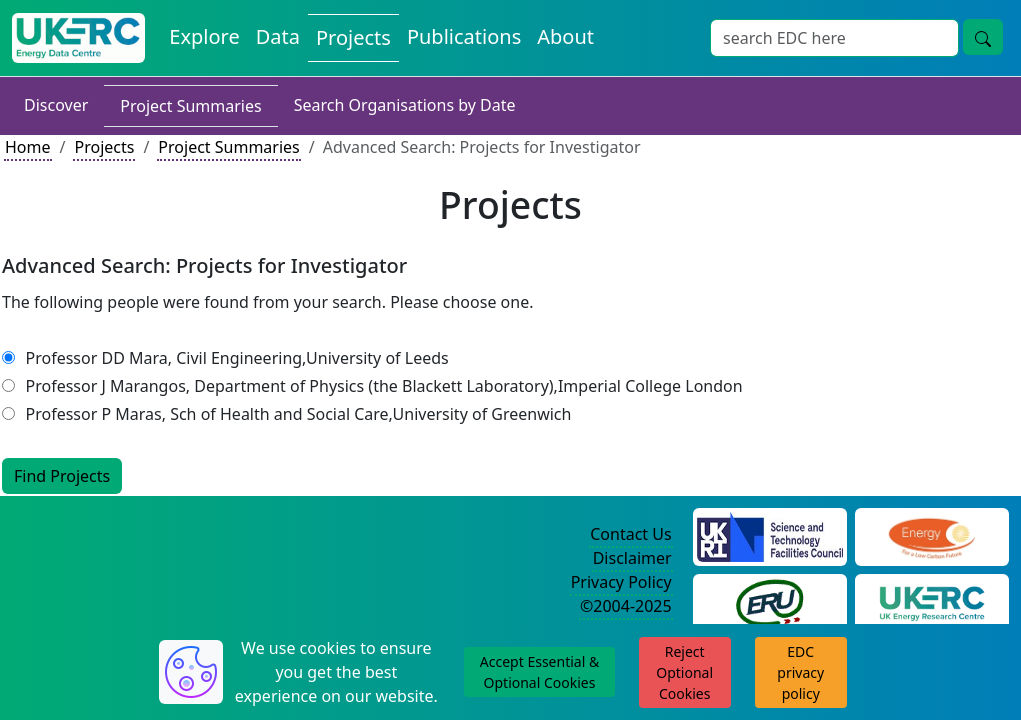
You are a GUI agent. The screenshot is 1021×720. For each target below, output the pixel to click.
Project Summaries (190, 106)
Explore (204, 36)
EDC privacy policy (800, 672)
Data (278, 36)
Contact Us (630, 534)
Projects (353, 37)
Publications (464, 36)
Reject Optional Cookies (684, 672)
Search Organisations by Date (405, 105)
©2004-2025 (626, 606)
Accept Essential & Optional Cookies (539, 672)
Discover (56, 105)
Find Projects (62, 476)
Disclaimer (632, 558)
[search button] (983, 37)
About (565, 36)
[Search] (834, 38)
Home (28, 147)
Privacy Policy (621, 582)
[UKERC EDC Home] (78, 38)
